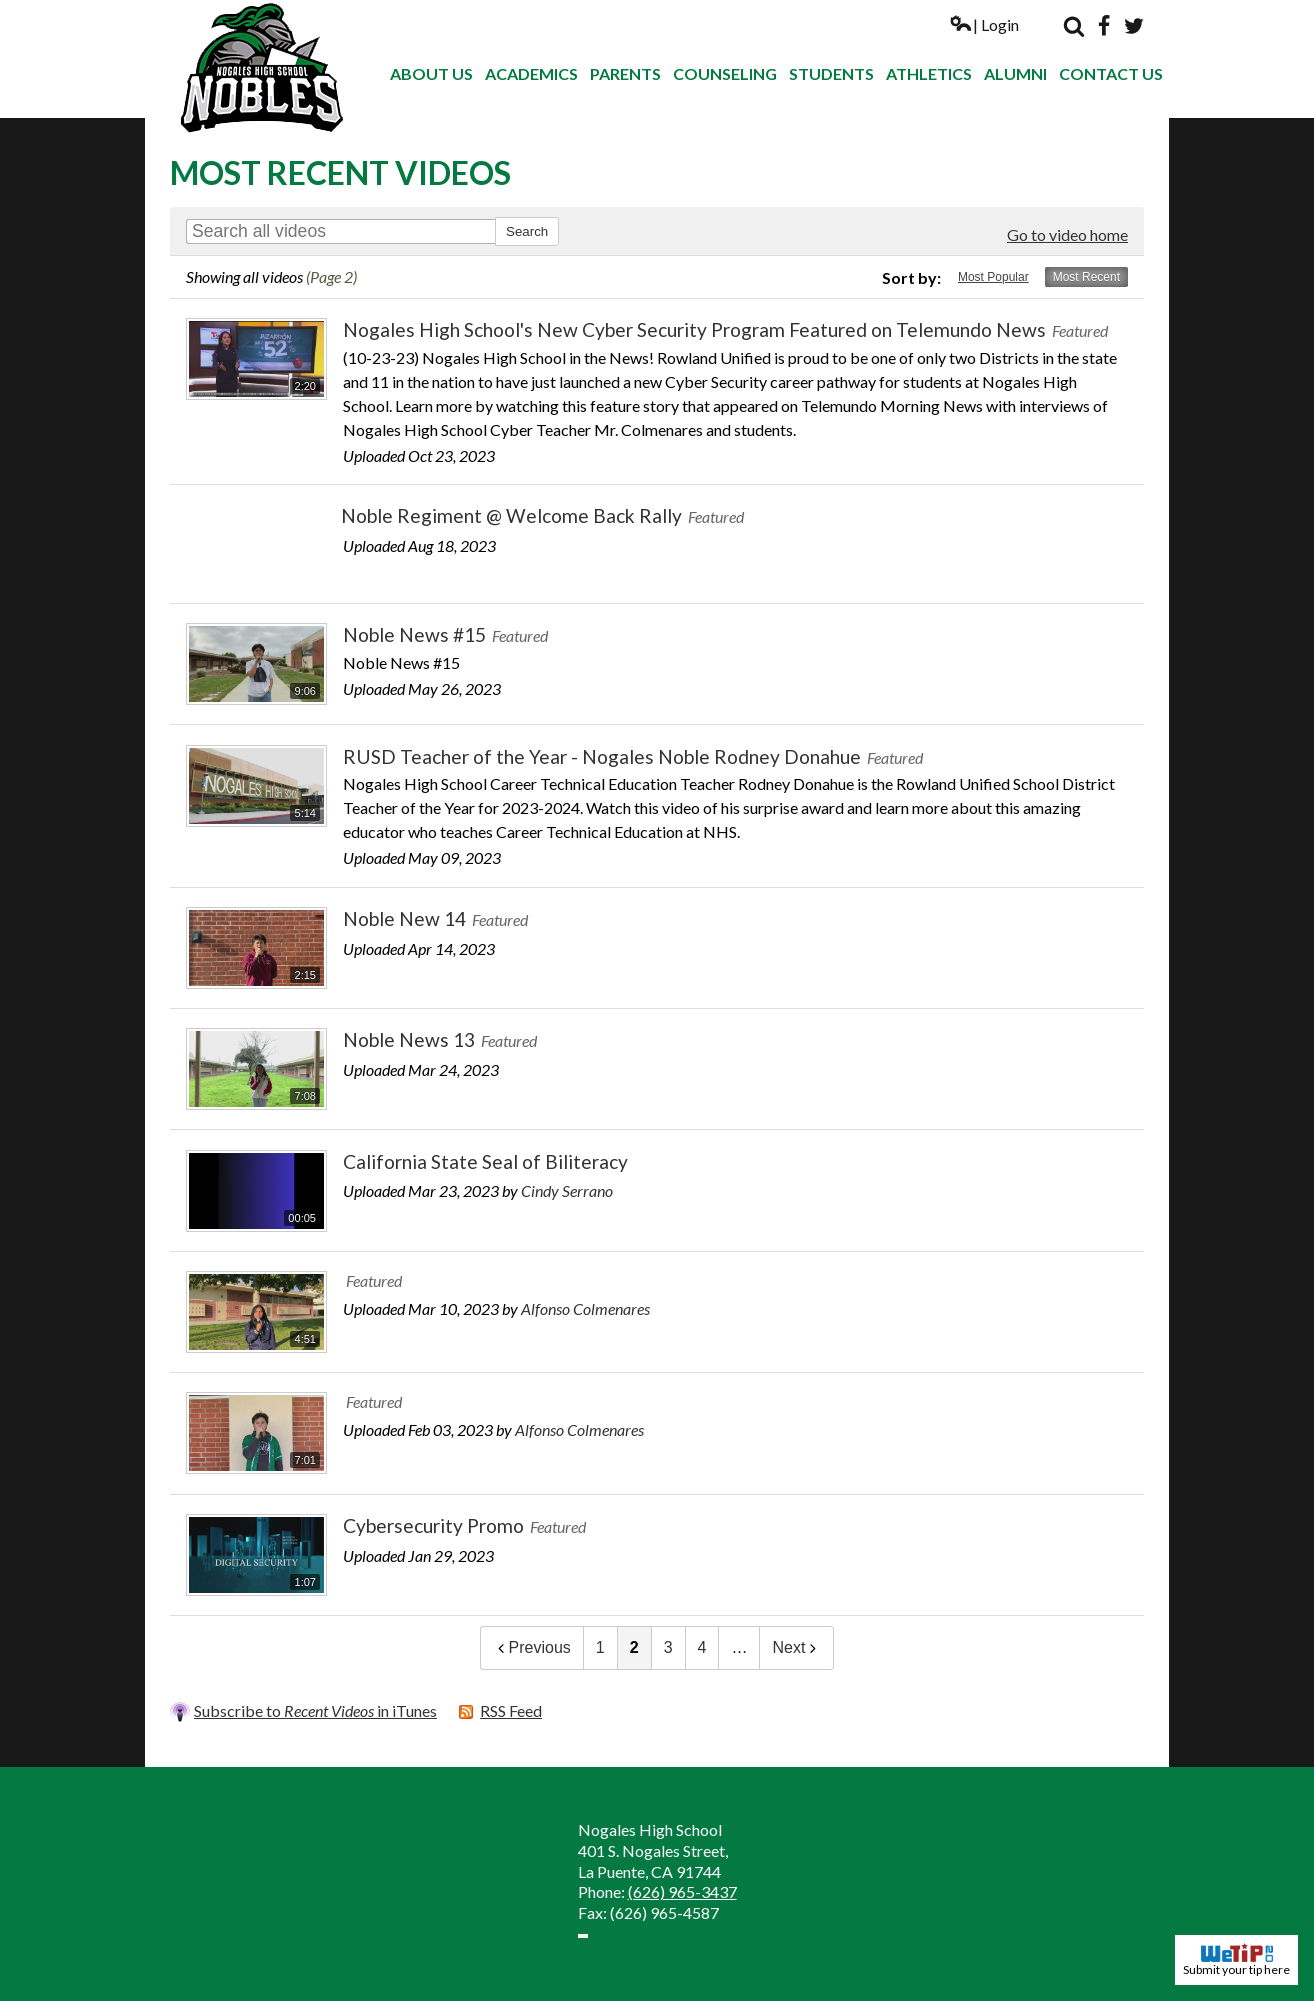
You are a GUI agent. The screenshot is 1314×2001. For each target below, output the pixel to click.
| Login (984, 24)
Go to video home (1067, 234)
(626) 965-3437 (682, 1891)
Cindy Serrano (567, 1190)
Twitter (1134, 26)
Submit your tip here (1236, 1960)
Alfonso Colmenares (585, 1308)
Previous (532, 1647)
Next (796, 1647)
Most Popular (993, 277)
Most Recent (1086, 277)
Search (1074, 26)
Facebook (1104, 26)
